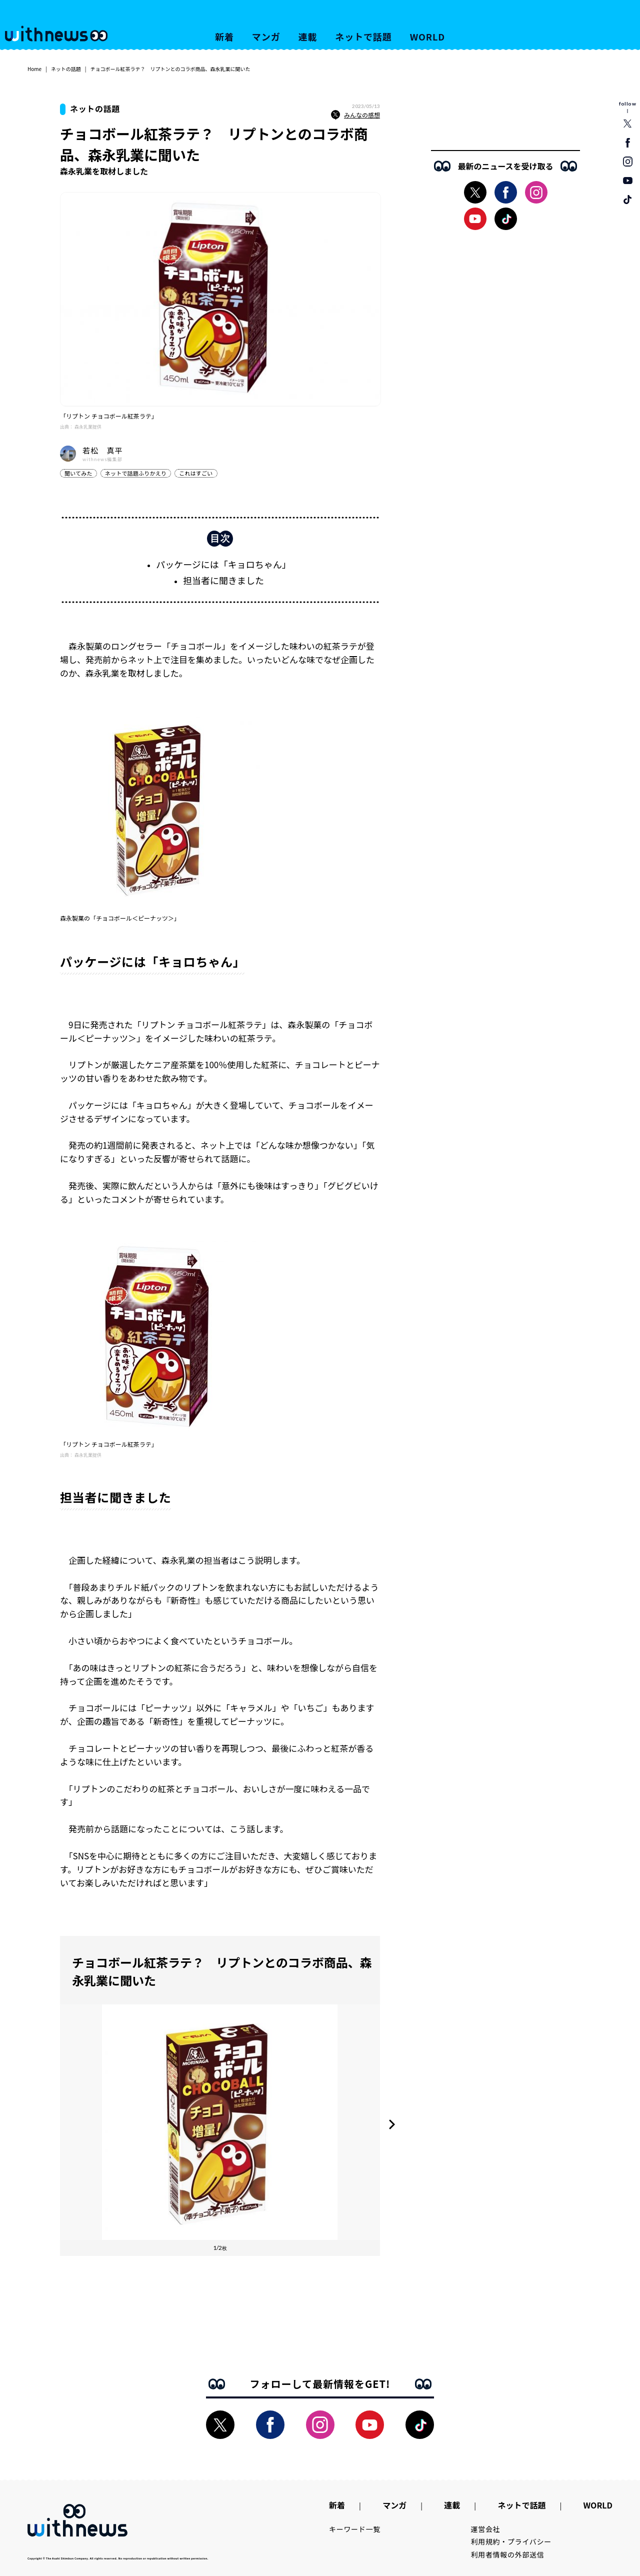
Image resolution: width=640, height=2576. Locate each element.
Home (35, 69)
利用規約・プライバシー (511, 2541)
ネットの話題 (66, 69)
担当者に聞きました (223, 580)
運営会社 (485, 2529)
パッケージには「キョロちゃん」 (223, 564)
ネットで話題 (363, 36)
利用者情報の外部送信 (507, 2554)
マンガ (266, 36)
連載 (308, 36)
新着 (224, 36)
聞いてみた (78, 473)
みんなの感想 (355, 115)
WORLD (427, 36)
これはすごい (195, 473)
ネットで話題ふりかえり (135, 473)
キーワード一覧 (354, 2529)
